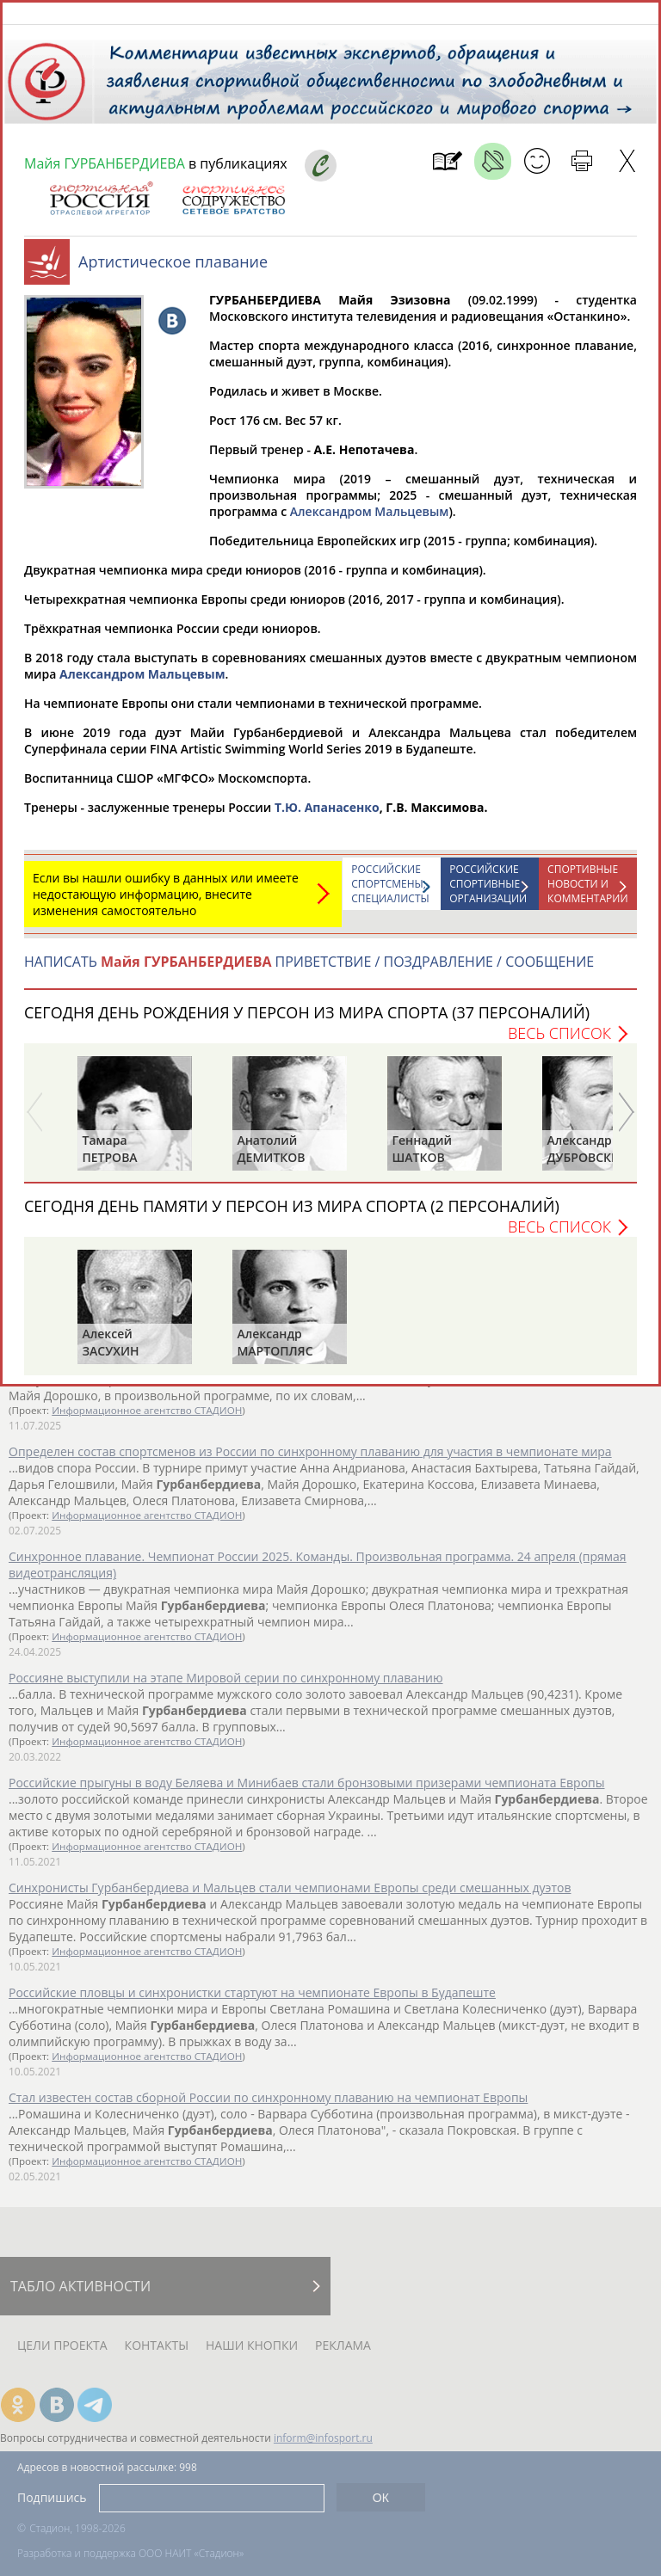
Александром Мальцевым (369, 520)
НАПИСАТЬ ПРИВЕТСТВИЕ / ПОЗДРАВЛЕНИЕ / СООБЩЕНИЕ (309, 970)
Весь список (559, 1041)
